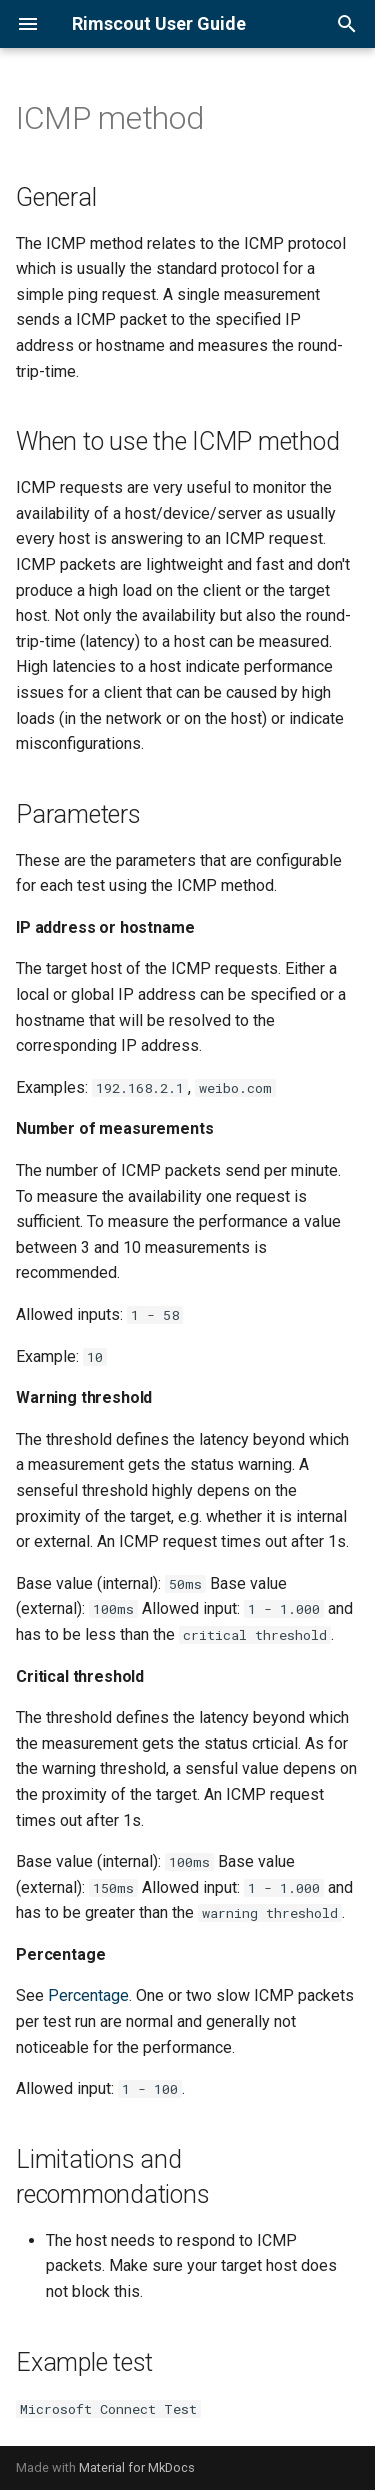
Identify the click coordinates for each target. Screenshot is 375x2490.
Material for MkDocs (137, 2467)
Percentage (88, 1995)
